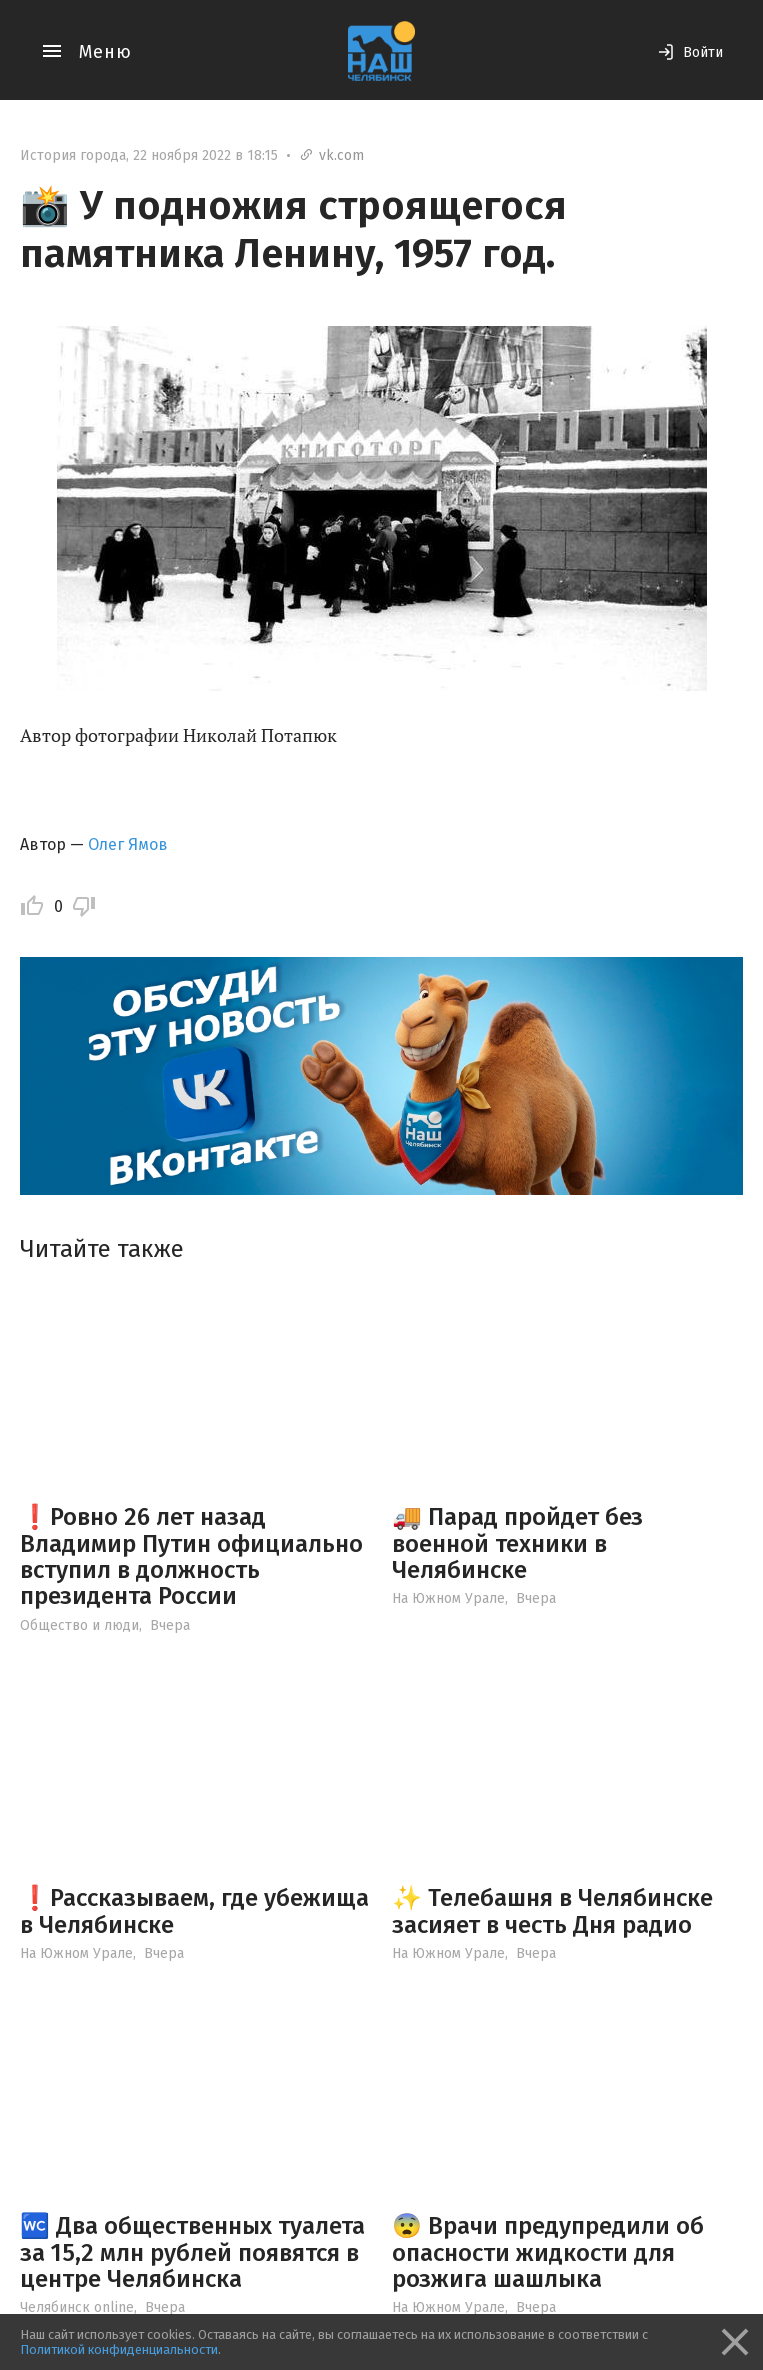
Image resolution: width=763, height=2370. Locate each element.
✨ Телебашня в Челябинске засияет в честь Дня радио (552, 1911)
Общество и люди (79, 1625)
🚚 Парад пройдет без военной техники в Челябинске (517, 1543)
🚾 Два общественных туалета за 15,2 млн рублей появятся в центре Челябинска (192, 2252)
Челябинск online (77, 2307)
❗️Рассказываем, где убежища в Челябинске (194, 1911)
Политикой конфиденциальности (119, 2349)
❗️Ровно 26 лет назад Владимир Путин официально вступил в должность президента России (191, 1556)
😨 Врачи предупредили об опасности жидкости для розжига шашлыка (548, 2252)
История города (73, 155)
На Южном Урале (448, 1598)
